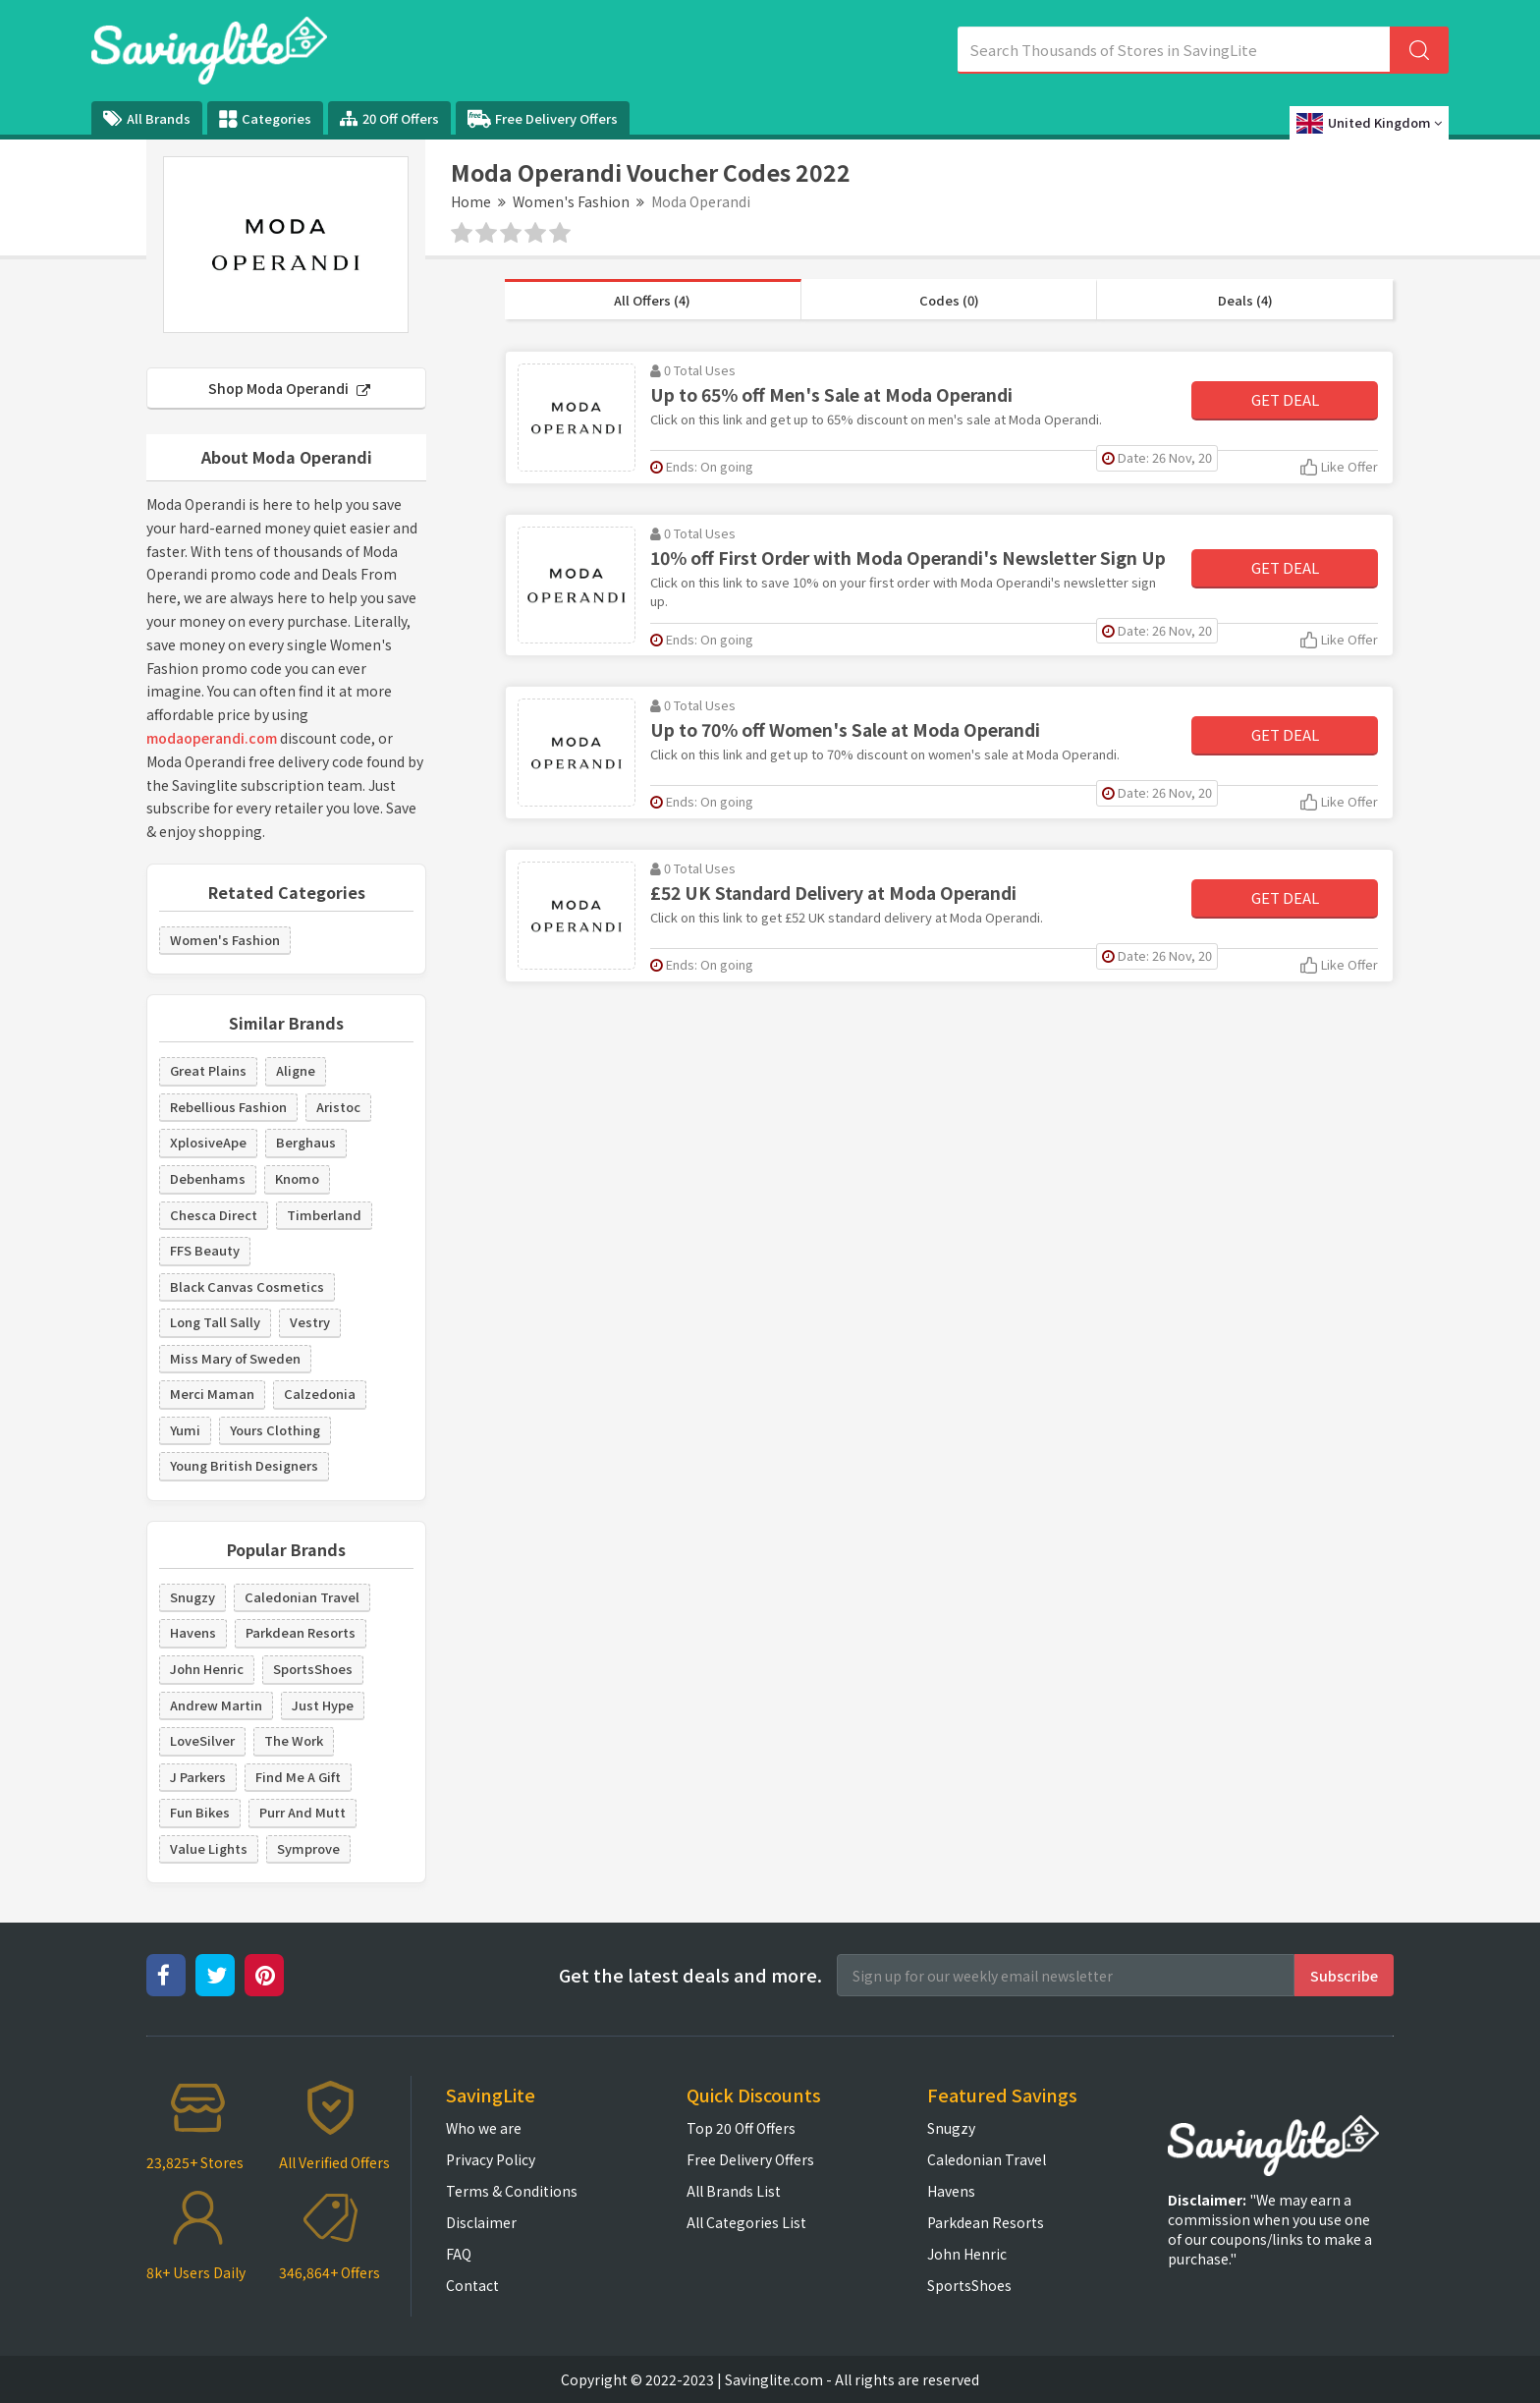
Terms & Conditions (512, 2191)
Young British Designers (244, 1465)
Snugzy (192, 1597)
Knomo (297, 1178)
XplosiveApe (208, 1142)
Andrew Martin (216, 1705)
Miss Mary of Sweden (235, 1358)
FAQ (458, 2253)
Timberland (324, 1214)
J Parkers (198, 1776)
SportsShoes (313, 1668)
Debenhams (208, 1178)
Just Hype (323, 1705)
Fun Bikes (200, 1812)
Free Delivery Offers (543, 119)
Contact (472, 2285)
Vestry (310, 1322)
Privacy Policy (490, 2159)
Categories (265, 119)
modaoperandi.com (211, 738)
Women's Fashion (571, 201)
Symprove (308, 1848)
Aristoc (338, 1106)
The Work (293, 1740)
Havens (193, 1632)
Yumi (185, 1430)
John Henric (207, 1668)
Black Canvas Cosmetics (247, 1286)
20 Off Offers (389, 118)
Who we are (484, 2128)
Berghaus (306, 1142)
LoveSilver (202, 1740)
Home (471, 201)
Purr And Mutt (302, 1812)
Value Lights (209, 1848)
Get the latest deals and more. (690, 1975)
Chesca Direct (213, 1214)
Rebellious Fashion (228, 1106)
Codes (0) (949, 300)
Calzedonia (320, 1393)
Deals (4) (1245, 300)
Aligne (295, 1070)
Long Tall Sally (215, 1322)
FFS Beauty (205, 1250)
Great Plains (208, 1070)
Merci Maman (212, 1393)
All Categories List (746, 2222)
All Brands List (734, 2191)
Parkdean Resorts (301, 1632)
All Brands (147, 118)
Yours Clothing (275, 1430)
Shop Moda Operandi (289, 388)
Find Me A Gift (298, 1776)
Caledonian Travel (302, 1597)
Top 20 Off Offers (741, 2128)
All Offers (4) (652, 300)
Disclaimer (481, 2222)
